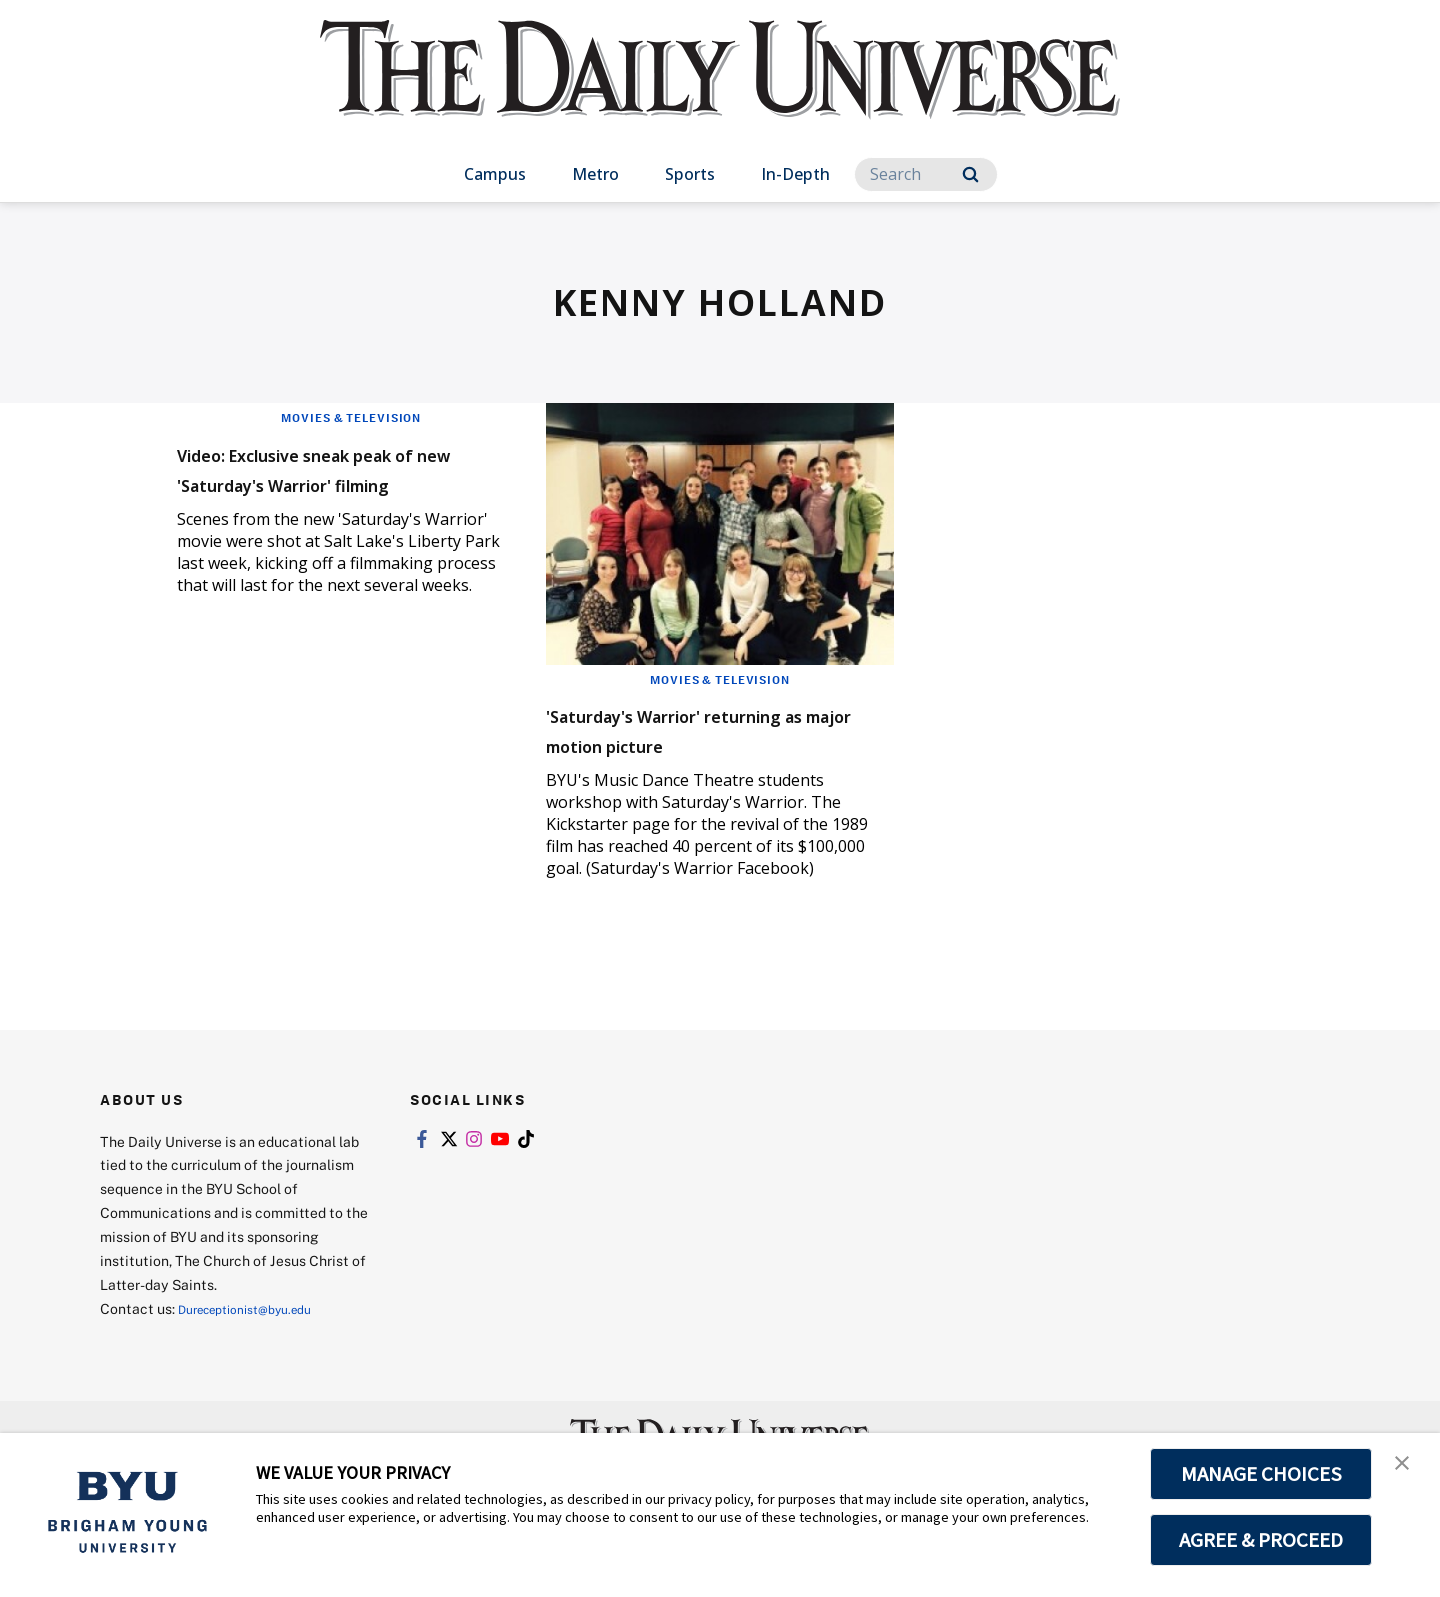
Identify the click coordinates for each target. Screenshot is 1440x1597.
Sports (690, 174)
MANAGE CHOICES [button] (1261, 1474)
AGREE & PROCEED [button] (1261, 1540)
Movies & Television (351, 417)
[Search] (926, 174)
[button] (1407, 1469)
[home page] (720, 89)
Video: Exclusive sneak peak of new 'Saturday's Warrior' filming (339, 481)
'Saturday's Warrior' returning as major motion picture (703, 743)
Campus (495, 174)
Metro (595, 174)
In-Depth (795, 174)
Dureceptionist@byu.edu (258, 1338)
